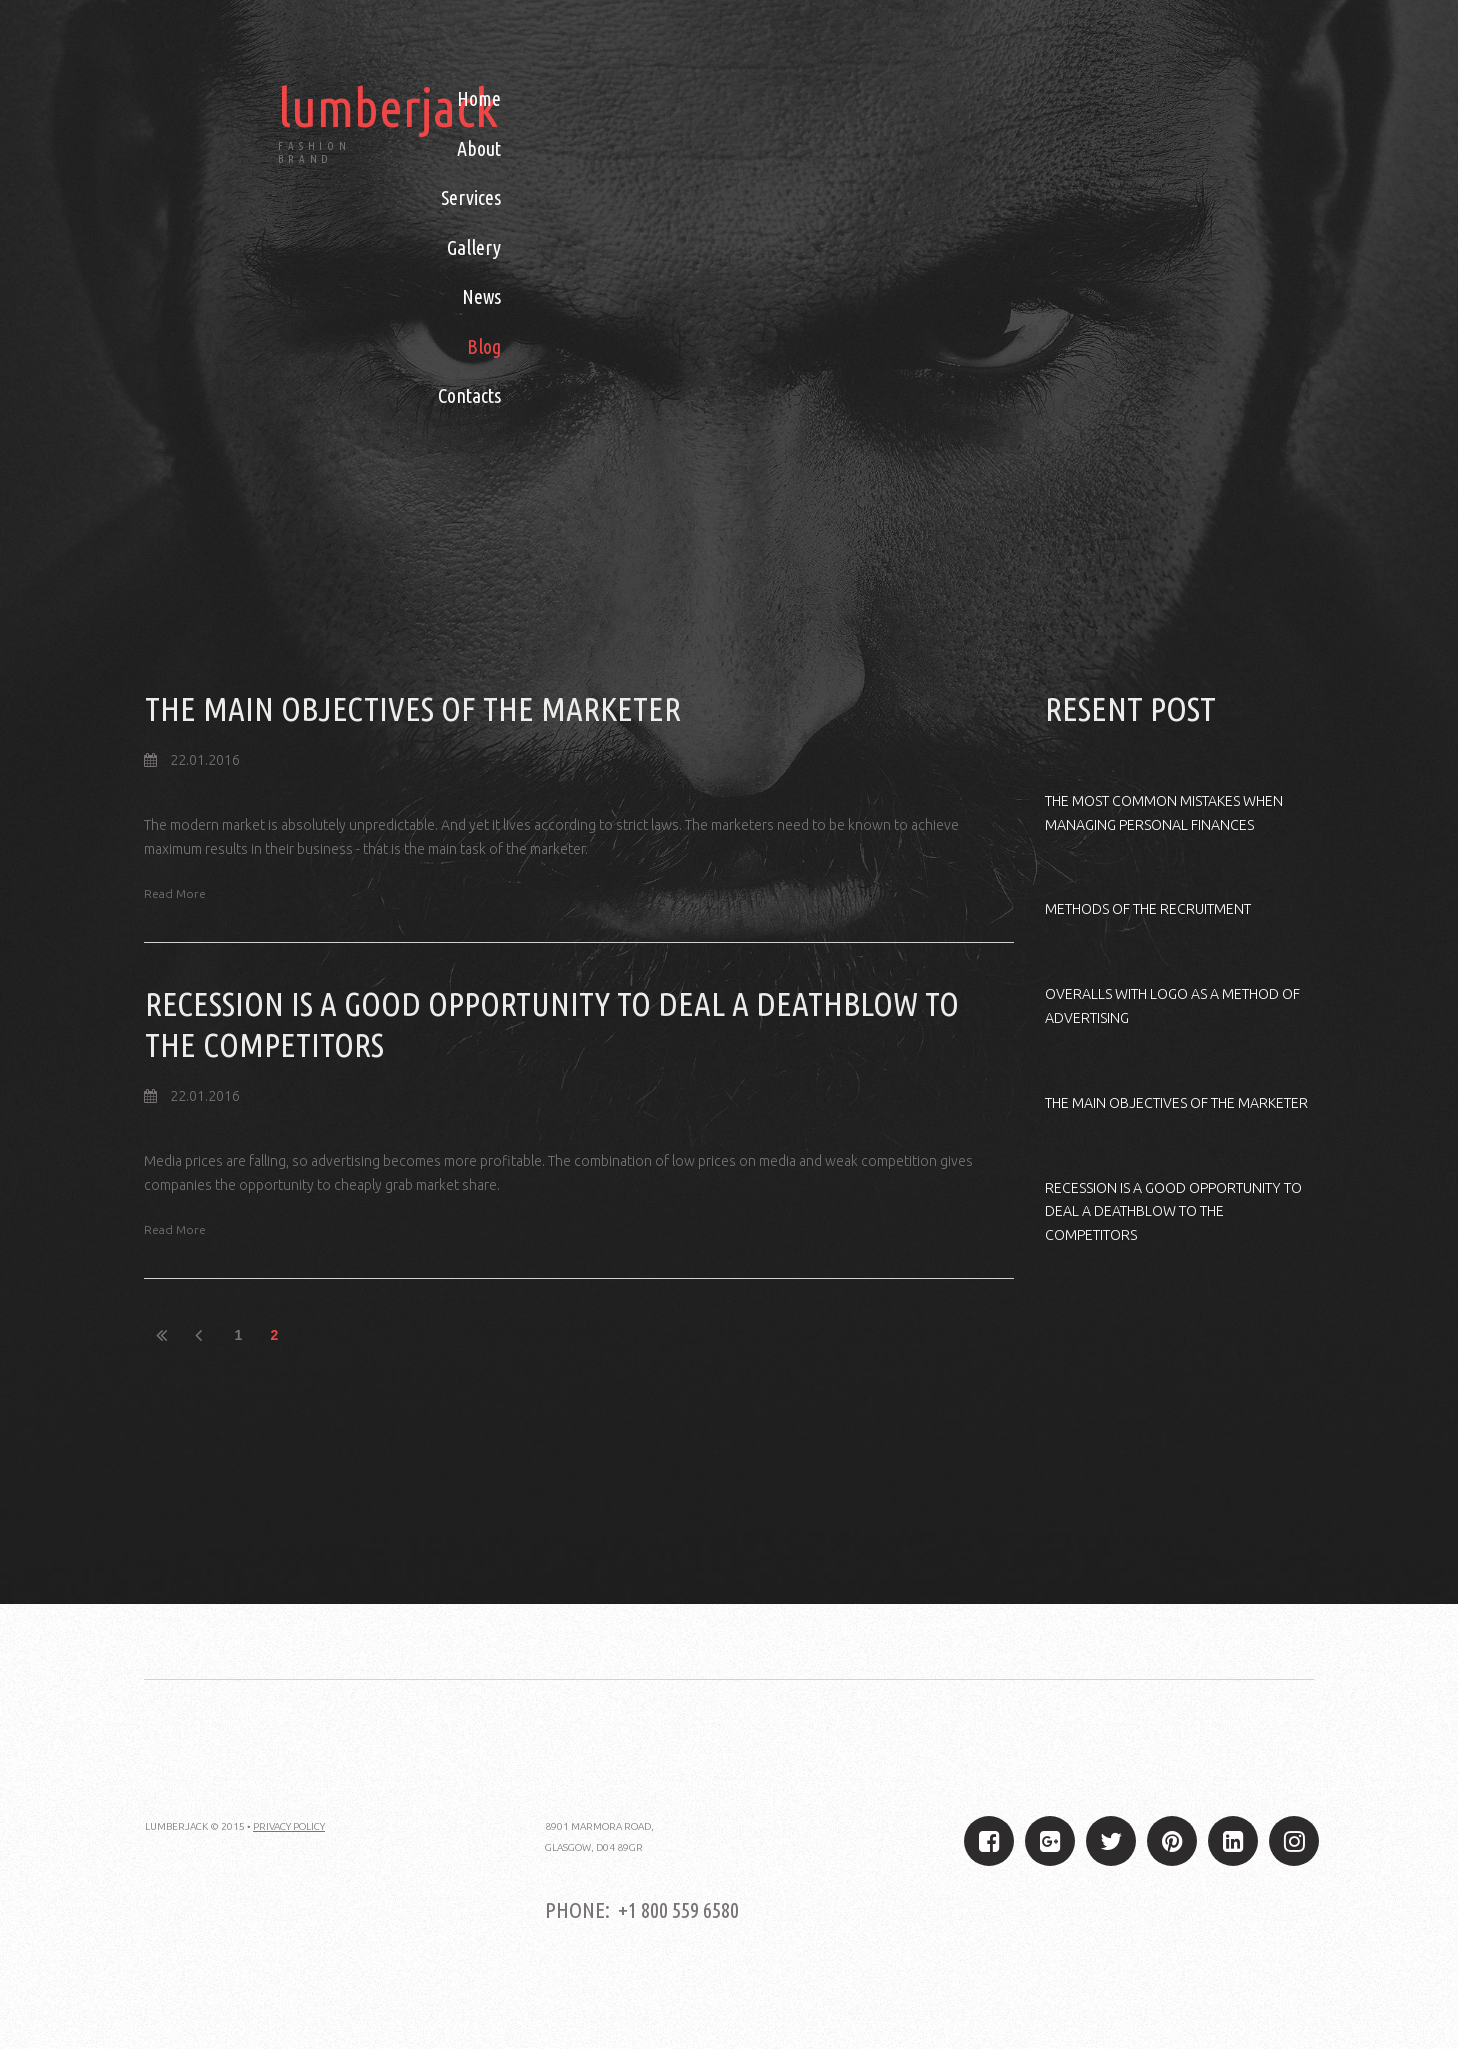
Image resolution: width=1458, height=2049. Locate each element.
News (481, 296)
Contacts (469, 395)
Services (471, 197)
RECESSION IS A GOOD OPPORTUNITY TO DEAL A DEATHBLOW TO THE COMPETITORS (1170, 1212)
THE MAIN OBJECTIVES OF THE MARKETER (417, 708)
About (479, 148)
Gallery (474, 247)
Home (479, 98)
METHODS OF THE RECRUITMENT (1146, 909)
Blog (484, 346)
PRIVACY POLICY (289, 1825)
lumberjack (389, 107)
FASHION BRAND (315, 152)
